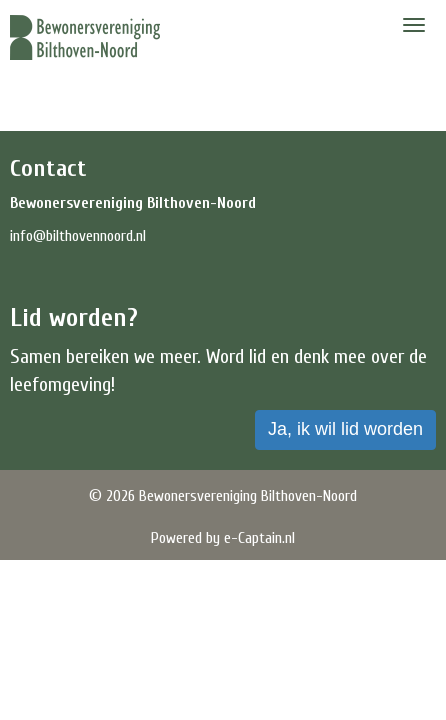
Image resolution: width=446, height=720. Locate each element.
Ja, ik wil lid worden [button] (345, 429)
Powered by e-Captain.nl (223, 538)
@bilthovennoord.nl (78, 236)
